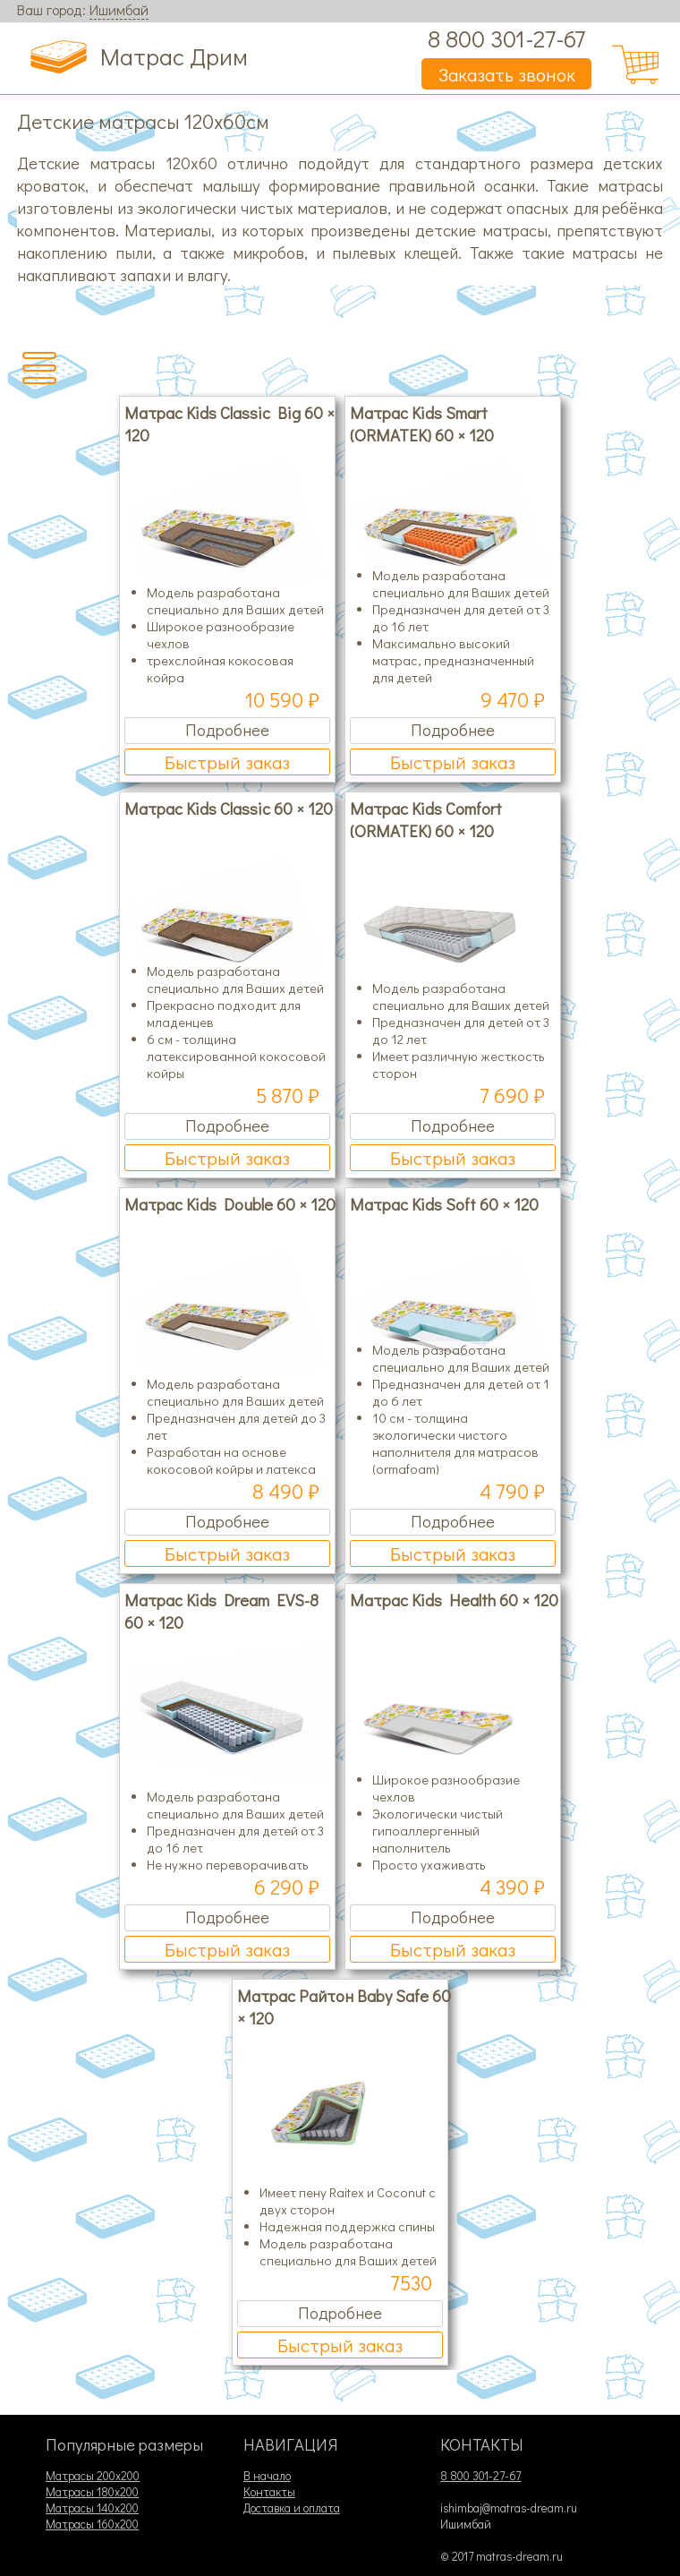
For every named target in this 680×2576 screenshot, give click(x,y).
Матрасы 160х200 (92, 2524)
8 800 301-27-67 (506, 38)
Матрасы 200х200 (93, 2476)
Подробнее (227, 729)
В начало (267, 2476)
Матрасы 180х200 (92, 2492)
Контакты (269, 2492)
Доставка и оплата (291, 2508)
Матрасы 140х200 (92, 2508)
